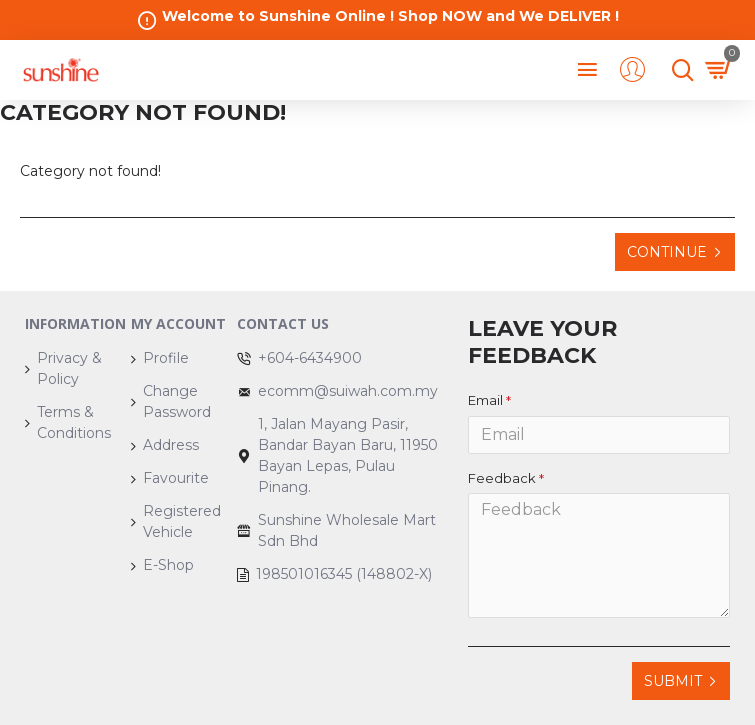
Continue (667, 252)
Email (485, 400)
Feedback (502, 478)
